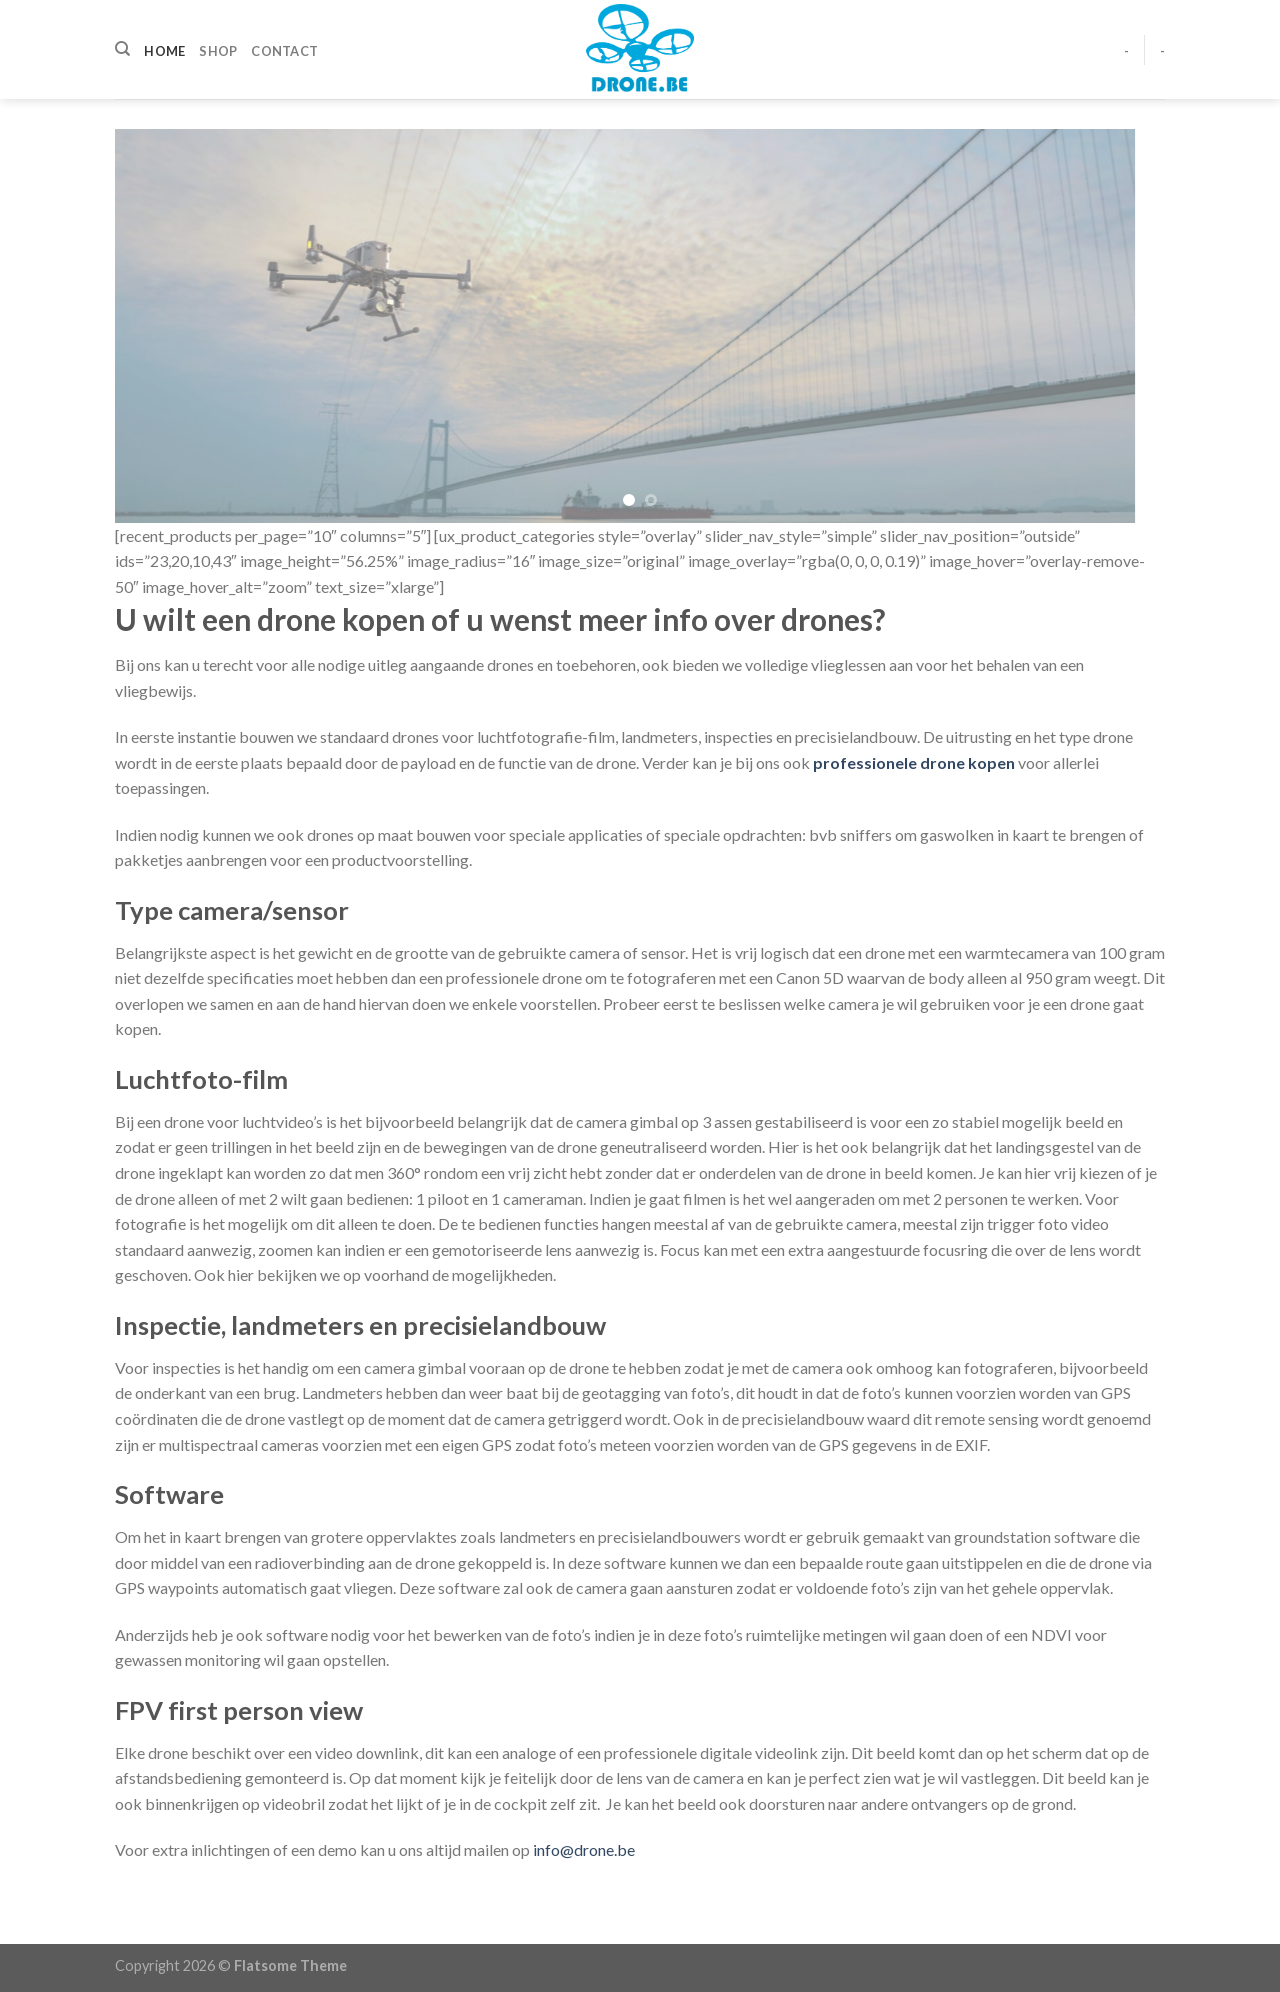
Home (164, 51)
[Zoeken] (122, 49)
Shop (218, 51)
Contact (284, 51)
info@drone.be (584, 1849)
